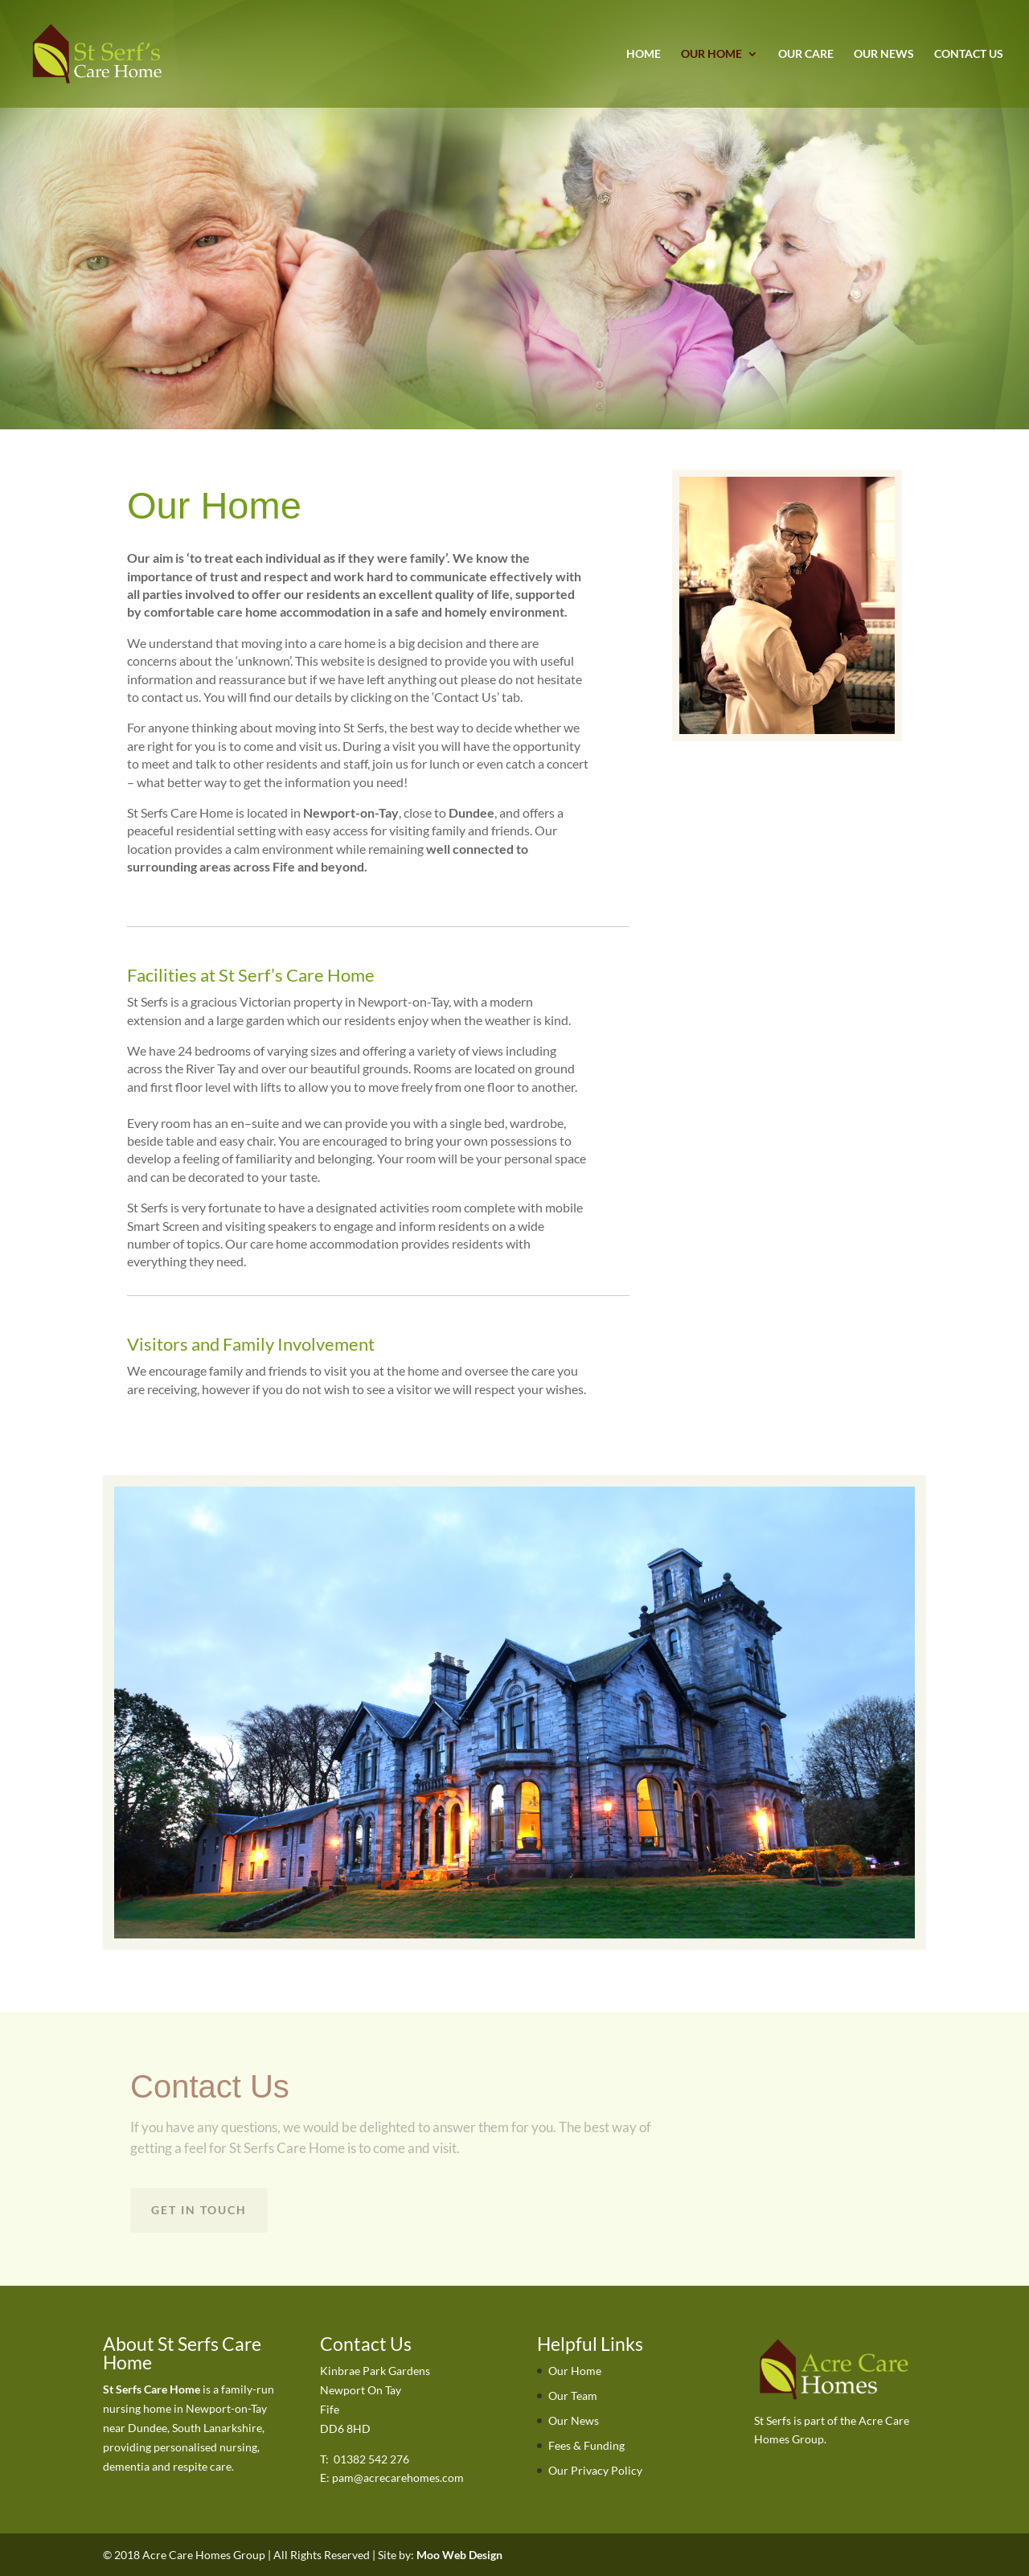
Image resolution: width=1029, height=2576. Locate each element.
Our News (884, 54)
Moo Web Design (459, 2555)
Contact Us (968, 54)
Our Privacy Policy (595, 2470)
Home (643, 54)
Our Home (711, 54)
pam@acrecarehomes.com (398, 2477)
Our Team (572, 2395)
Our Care (806, 54)
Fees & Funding (586, 2445)
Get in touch (199, 2210)
